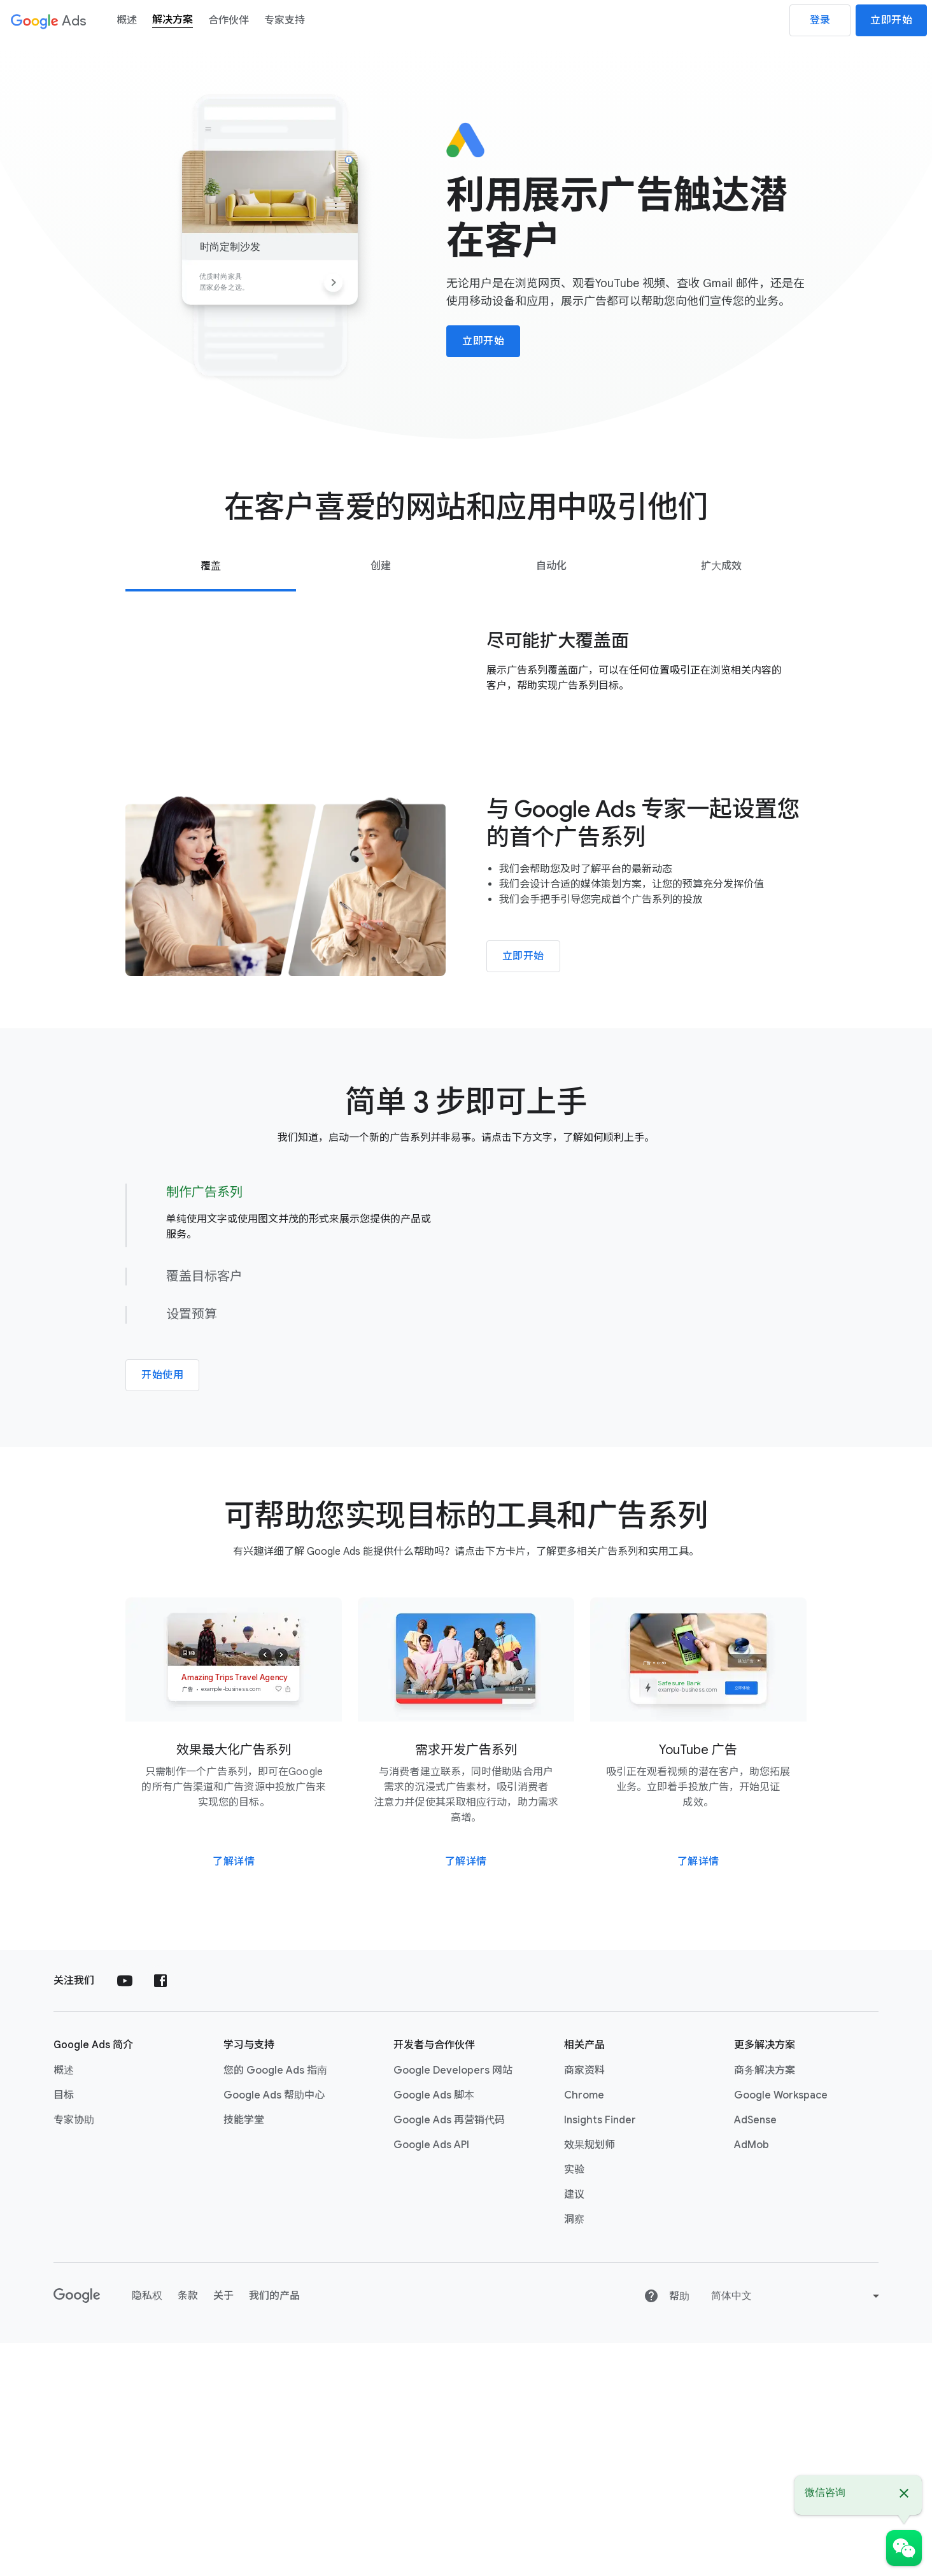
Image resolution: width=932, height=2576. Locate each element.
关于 (223, 2529)
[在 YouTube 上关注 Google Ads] (124, 2213)
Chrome (584, 2328)
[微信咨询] (904, 2548)
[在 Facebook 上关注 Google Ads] (160, 2213)
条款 (188, 2529)
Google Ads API (431, 2378)
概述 (63, 2303)
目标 (63, 2328)
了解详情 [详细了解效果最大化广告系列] (234, 2094)
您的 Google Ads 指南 (275, 2303)
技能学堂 (243, 2353)
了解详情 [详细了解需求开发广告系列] (466, 2094)
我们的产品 (274, 2529)
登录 (820, 20)
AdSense (755, 2353)
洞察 (574, 2452)
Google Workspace (781, 2328)
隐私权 (147, 2529)
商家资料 (584, 2303)
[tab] (210, 566)
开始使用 (162, 1551)
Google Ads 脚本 (433, 2328)
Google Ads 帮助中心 (274, 2328)
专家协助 (73, 2353)
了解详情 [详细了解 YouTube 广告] (698, 2094)
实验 (574, 2402)
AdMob (751, 2378)
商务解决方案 (764, 2303)
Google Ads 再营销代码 (449, 2353)
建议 (574, 2427)
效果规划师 (589, 2378)
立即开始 (891, 20)
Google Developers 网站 (452, 2303)
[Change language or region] (797, 2529)
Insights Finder (600, 2353)
